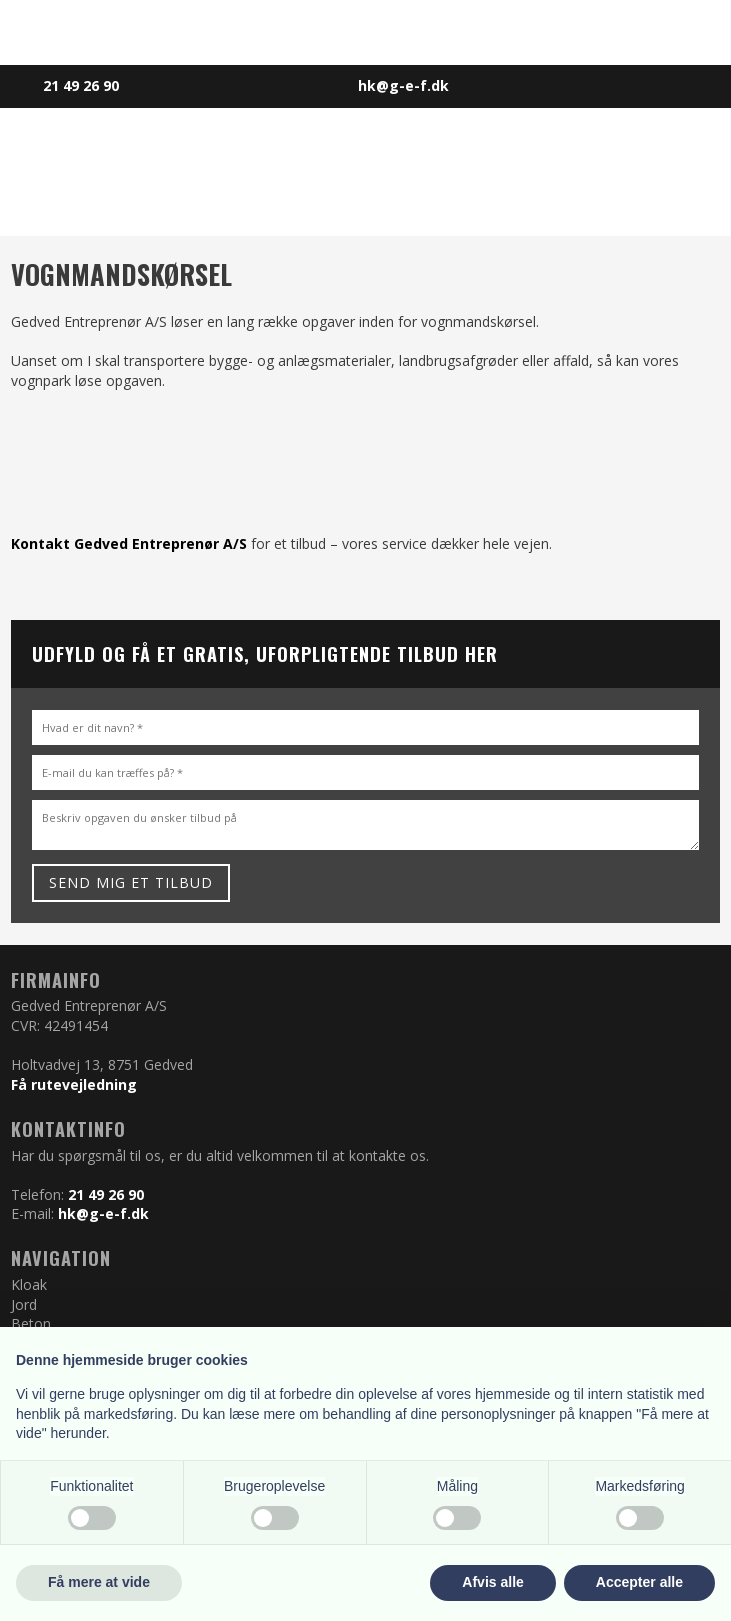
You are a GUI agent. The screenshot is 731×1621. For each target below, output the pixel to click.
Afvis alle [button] (492, 1582)
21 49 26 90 (106, 1194)
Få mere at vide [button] (99, 1582)
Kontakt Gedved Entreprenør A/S (129, 543)
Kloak (29, 1284)
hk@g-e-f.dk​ (403, 85)
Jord (24, 1304)
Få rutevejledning (74, 1084)
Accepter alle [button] (639, 1582)
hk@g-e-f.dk (103, 1213)
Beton (31, 1323)
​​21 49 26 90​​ (81, 85)
